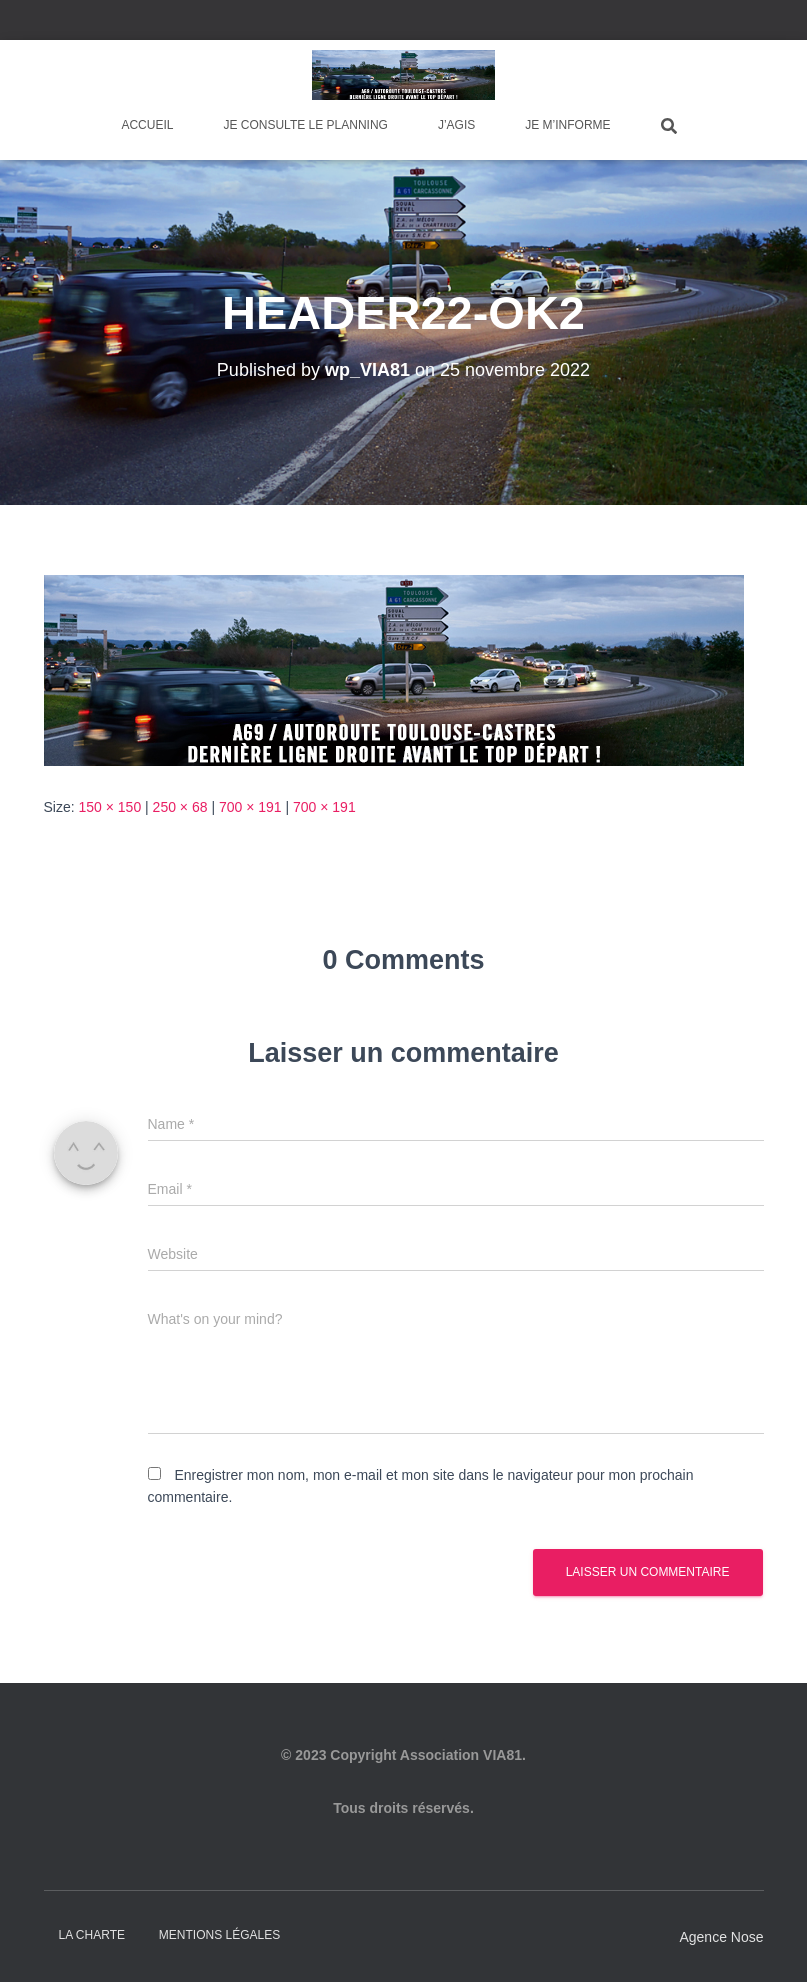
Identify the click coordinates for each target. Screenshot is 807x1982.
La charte (92, 1935)
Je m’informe (567, 125)
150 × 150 (110, 807)
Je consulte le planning (305, 125)
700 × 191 (250, 807)
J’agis (456, 125)
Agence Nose (721, 1937)
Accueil (147, 125)
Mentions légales (219, 1935)
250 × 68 (180, 807)
